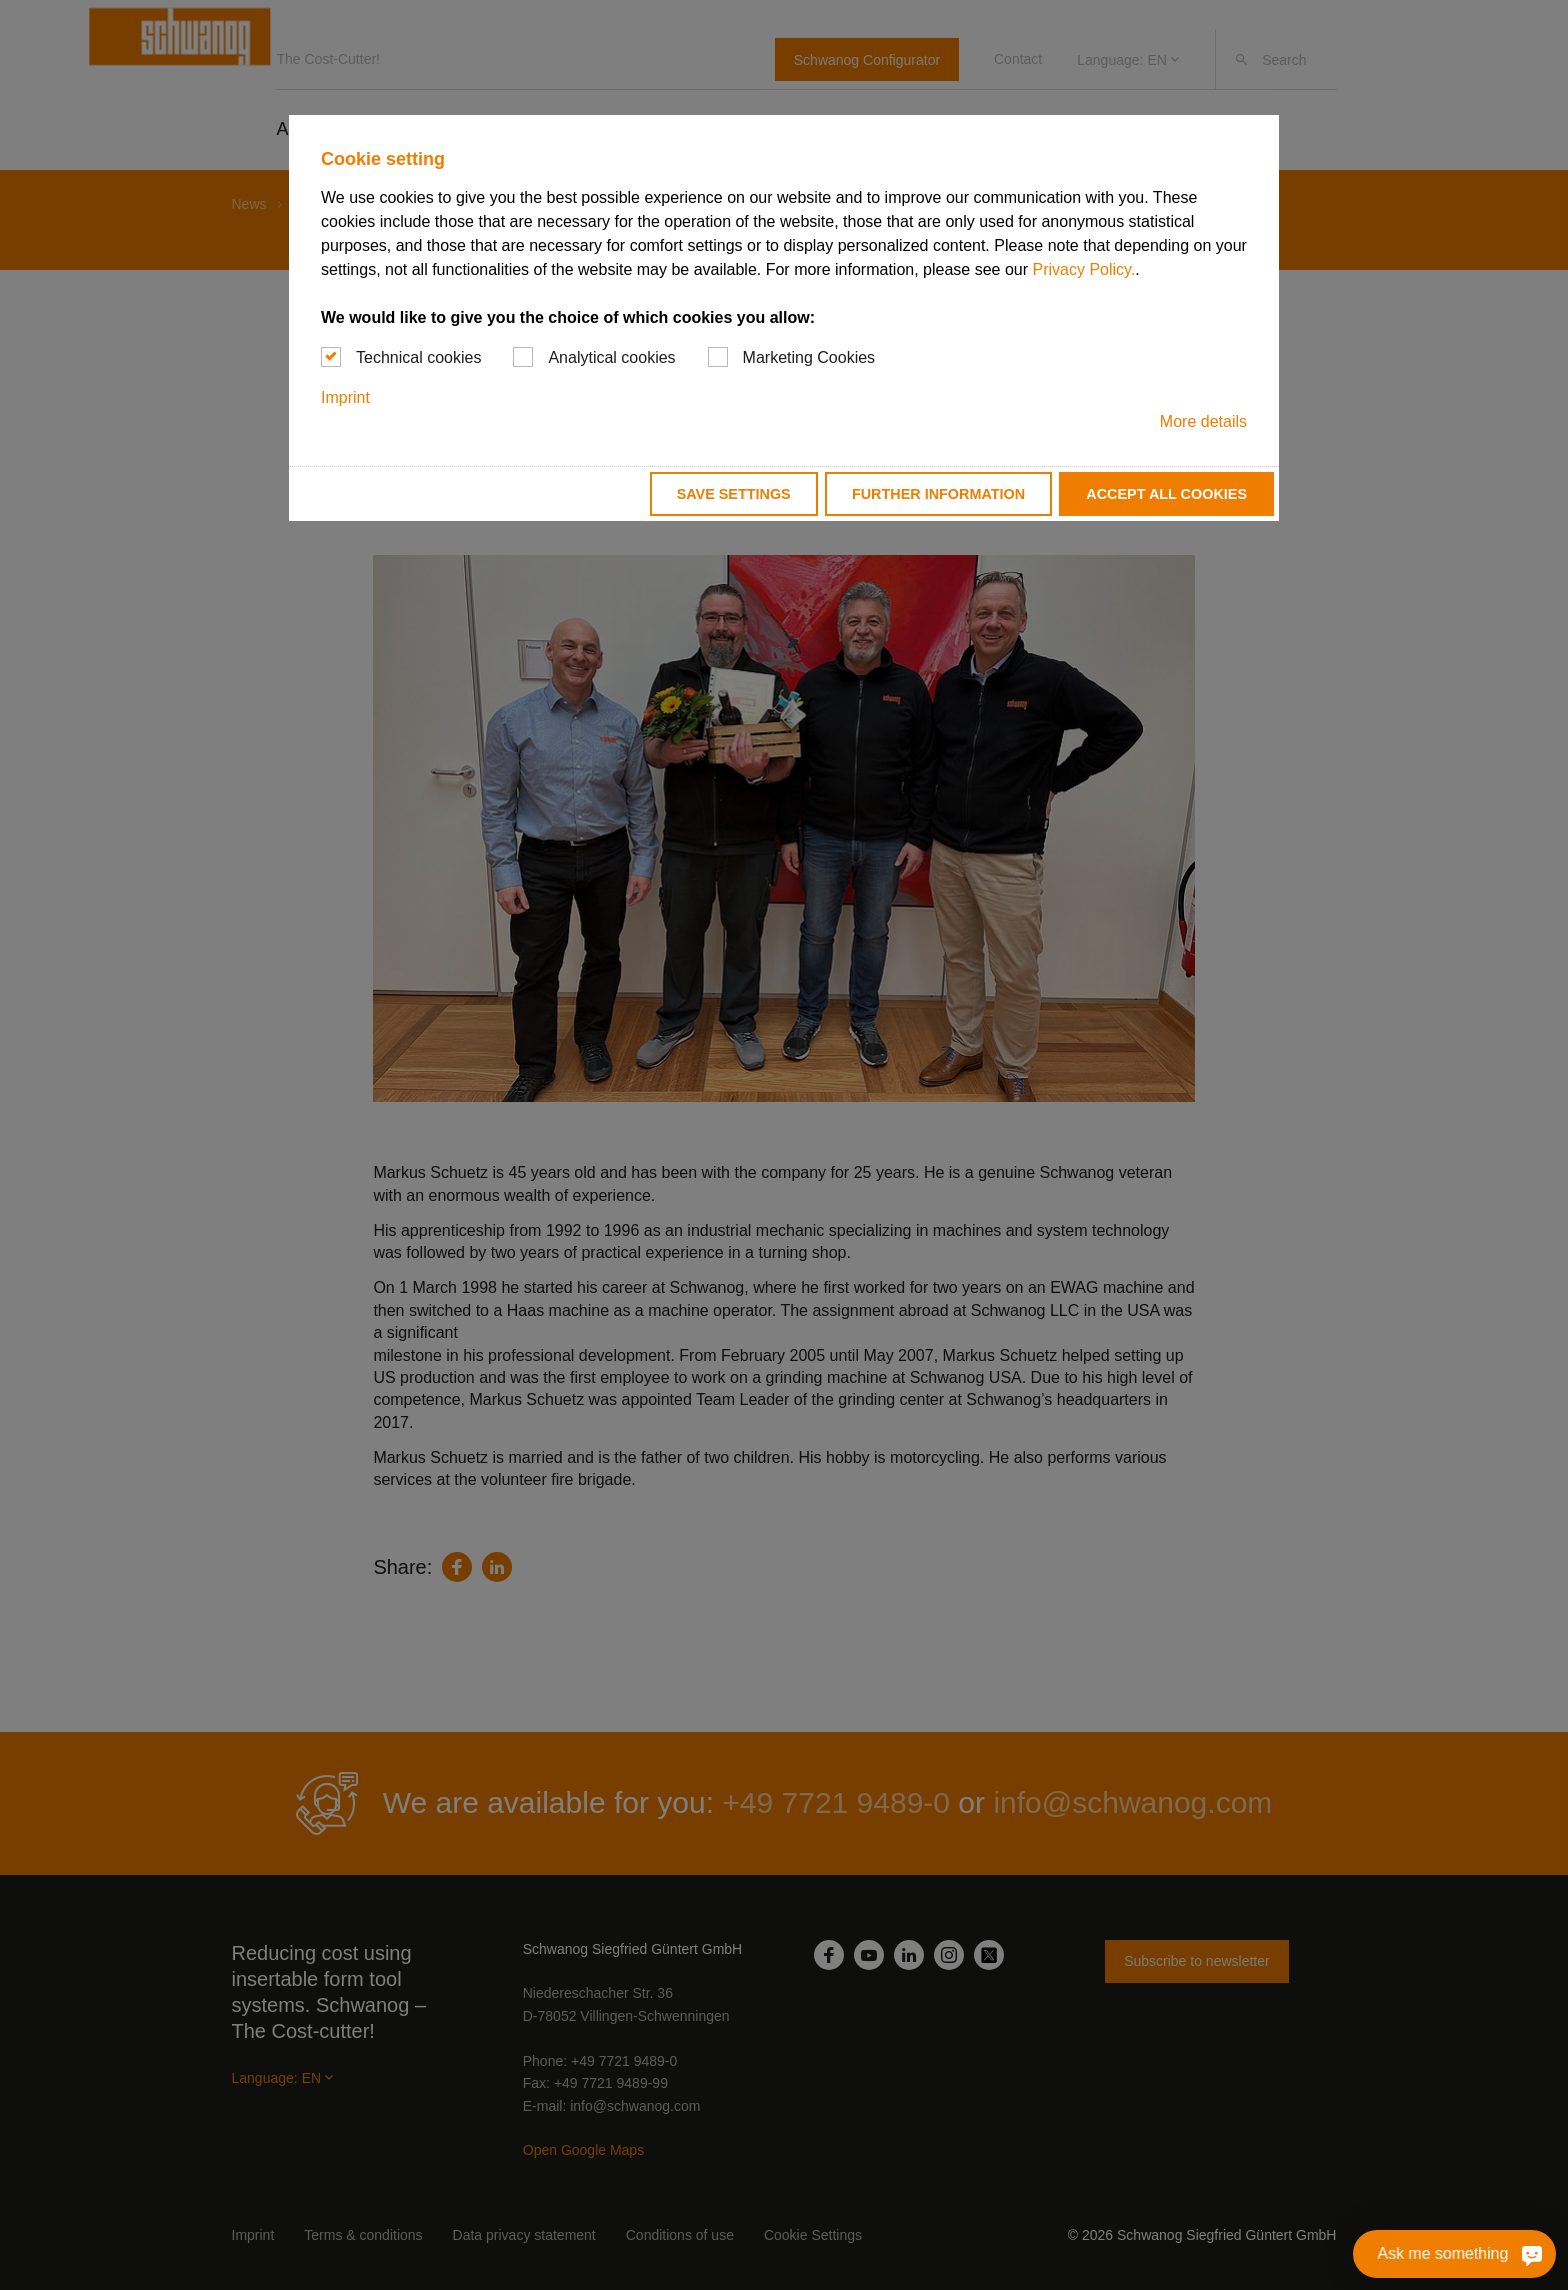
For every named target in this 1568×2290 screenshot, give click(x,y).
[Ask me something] (1531, 2254)
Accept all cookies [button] (1166, 494)
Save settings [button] (734, 494)
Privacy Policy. (1083, 269)
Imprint (345, 397)
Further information (938, 494)
